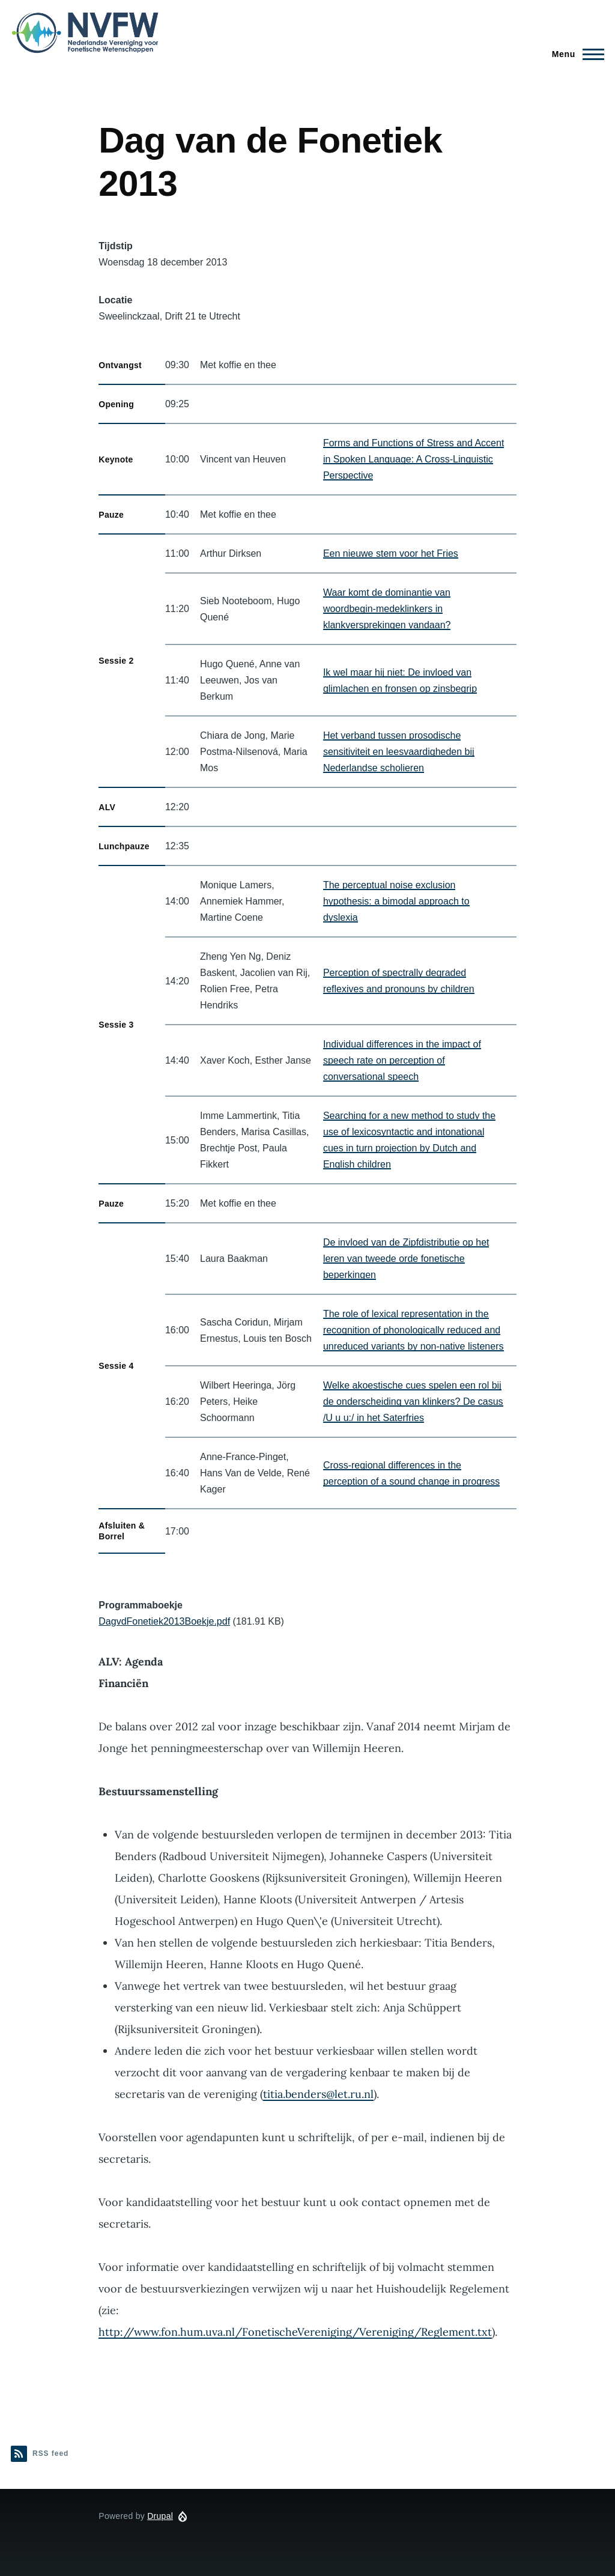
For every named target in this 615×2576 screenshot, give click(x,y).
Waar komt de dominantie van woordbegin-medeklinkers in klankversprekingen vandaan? (387, 608)
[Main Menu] (574, 54)
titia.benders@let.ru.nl (318, 2094)
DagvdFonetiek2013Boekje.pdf (164, 1621)
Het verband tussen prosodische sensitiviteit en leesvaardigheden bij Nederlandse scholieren (398, 751)
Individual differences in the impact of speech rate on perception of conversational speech (402, 1060)
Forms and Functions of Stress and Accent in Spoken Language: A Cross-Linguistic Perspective (413, 459)
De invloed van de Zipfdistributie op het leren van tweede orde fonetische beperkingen (406, 1258)
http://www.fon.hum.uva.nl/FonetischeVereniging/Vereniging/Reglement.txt (295, 2332)
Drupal (160, 2516)
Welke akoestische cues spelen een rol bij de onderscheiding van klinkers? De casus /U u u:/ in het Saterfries (413, 1401)
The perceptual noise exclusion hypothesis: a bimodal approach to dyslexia (396, 901)
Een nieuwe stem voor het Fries (390, 553)
